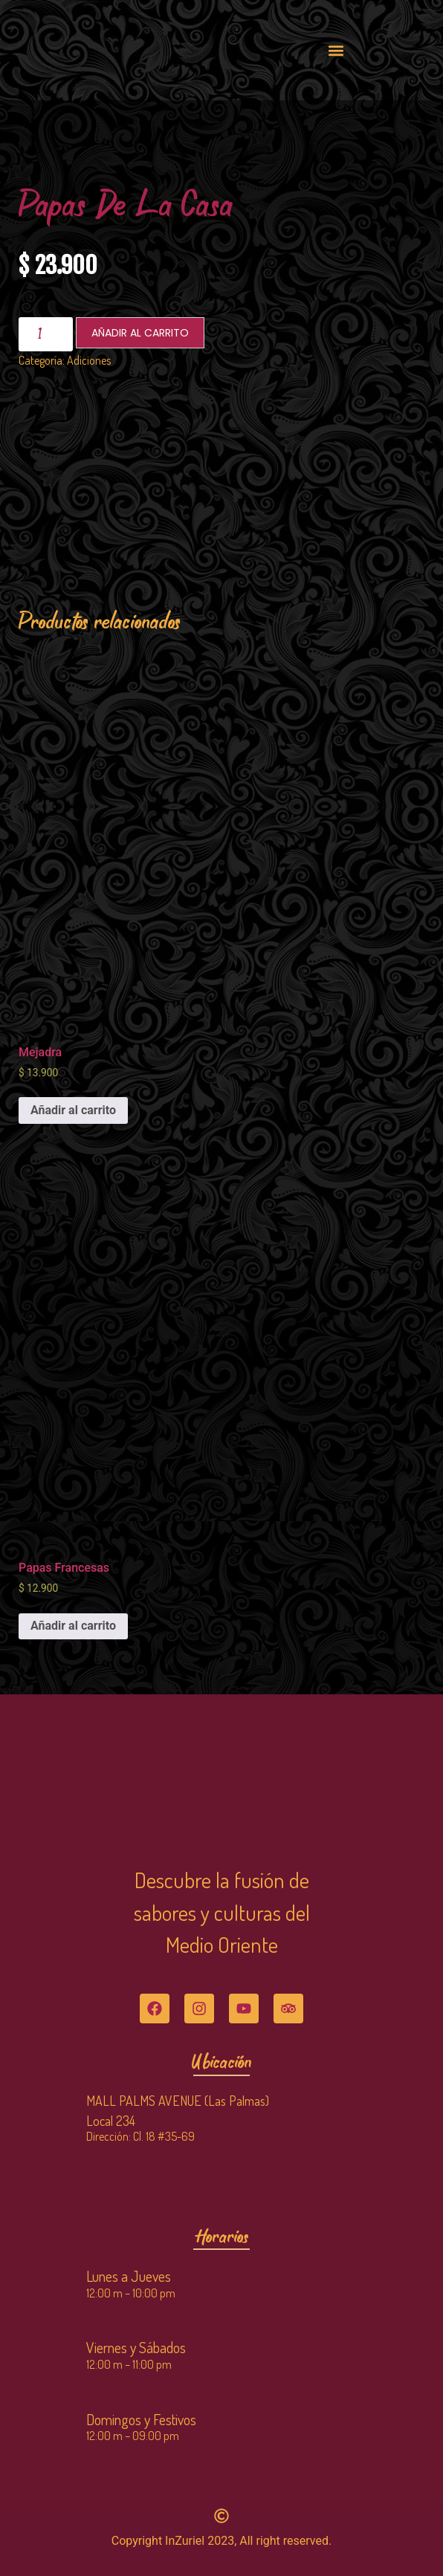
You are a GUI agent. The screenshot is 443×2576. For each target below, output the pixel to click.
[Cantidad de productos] (46, 334)
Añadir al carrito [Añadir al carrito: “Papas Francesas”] (73, 1626)
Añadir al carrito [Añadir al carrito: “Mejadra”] (73, 1110)
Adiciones (89, 360)
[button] (335, 50)
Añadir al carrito (140, 332)
